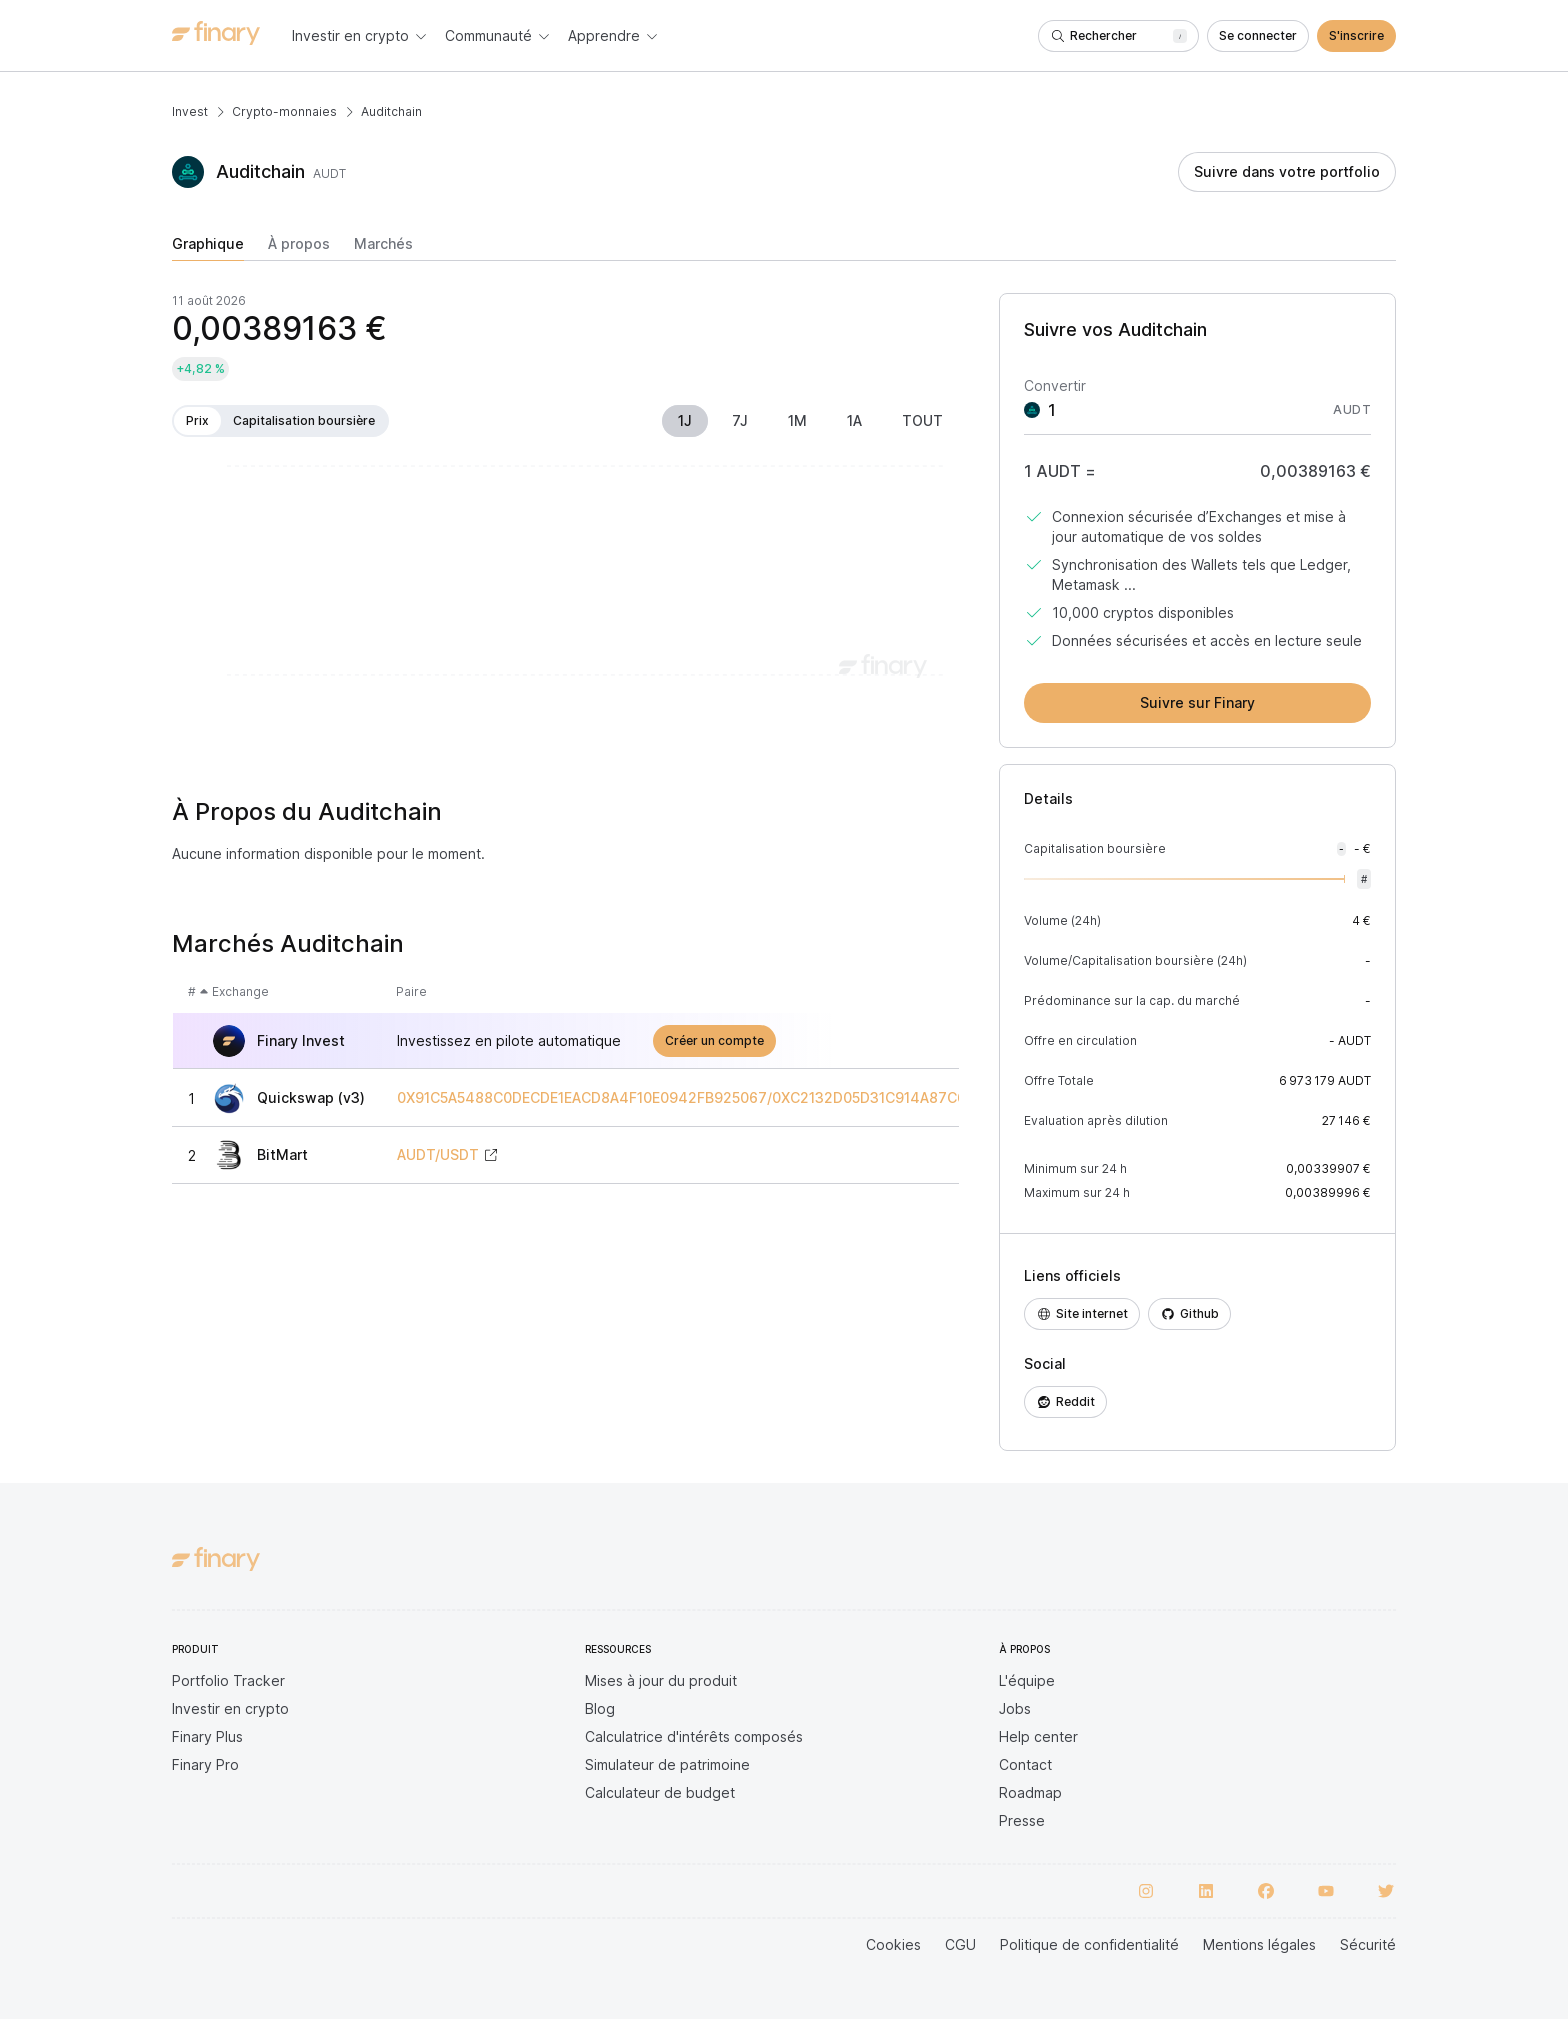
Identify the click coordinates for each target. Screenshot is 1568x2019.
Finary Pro (205, 1764)
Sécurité (1368, 1944)
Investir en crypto (230, 1708)
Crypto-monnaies (284, 111)
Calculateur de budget (660, 1792)
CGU (960, 1944)
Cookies (893, 1944)
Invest (190, 111)
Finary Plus (207, 1736)
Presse (1022, 1820)
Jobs (1015, 1708)
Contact (1025, 1764)
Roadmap (1030, 1792)
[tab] (208, 248)
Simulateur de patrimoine (667, 1764)
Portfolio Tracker (228, 1680)
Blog (600, 1708)
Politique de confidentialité (1089, 1944)
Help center (1038, 1736)
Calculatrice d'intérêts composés (694, 1736)
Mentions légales (1259, 1944)
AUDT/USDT (438, 1155)
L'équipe (1027, 1680)
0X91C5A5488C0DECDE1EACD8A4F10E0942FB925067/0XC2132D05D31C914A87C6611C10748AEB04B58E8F (766, 1098)
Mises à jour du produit (661, 1680)
